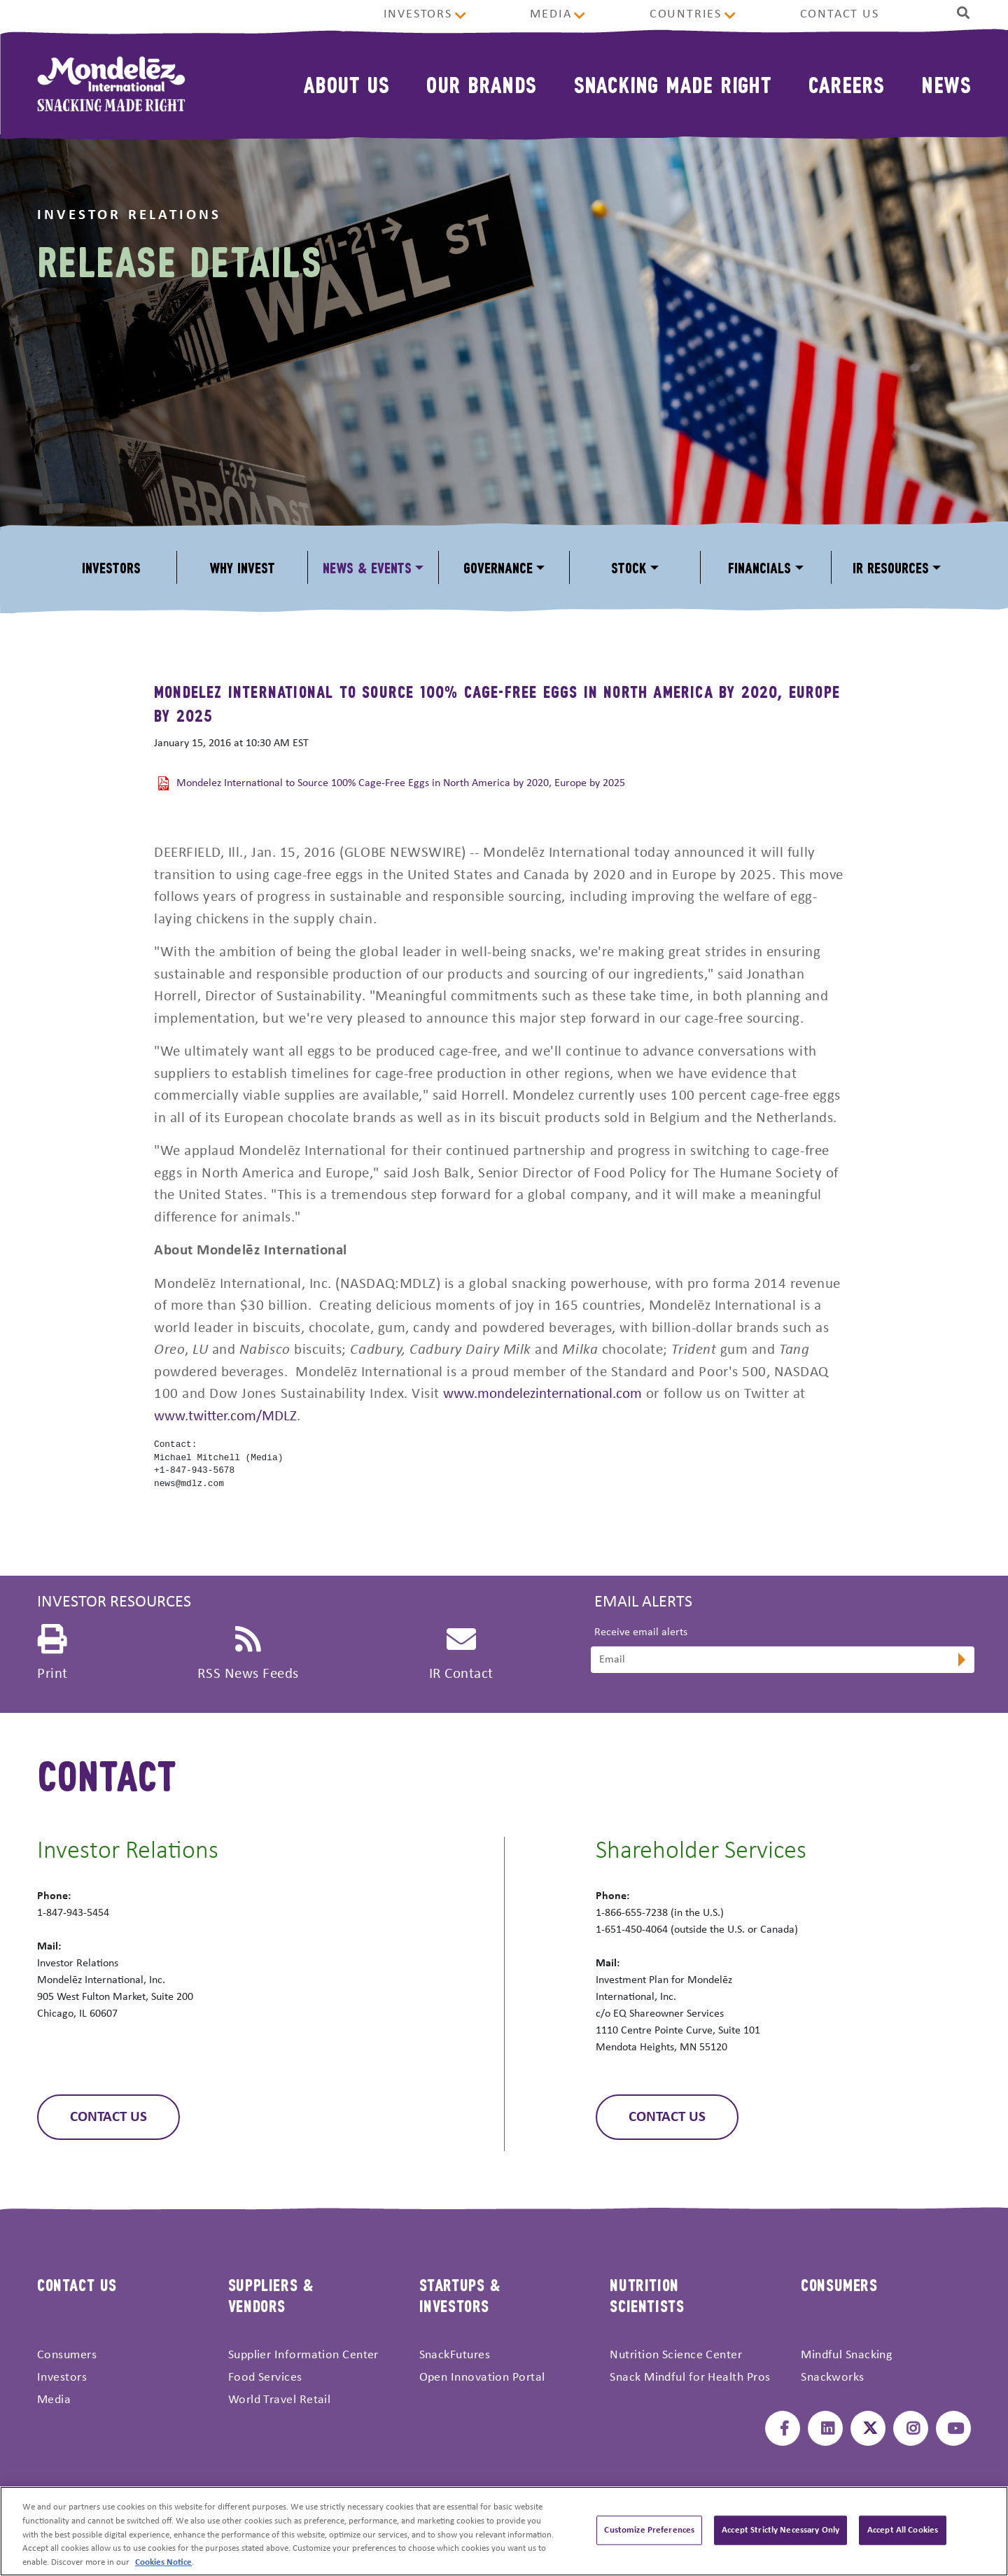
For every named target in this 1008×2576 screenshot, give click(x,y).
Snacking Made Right (673, 83)
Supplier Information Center (303, 2355)
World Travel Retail (279, 2400)
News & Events (367, 567)
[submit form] (960, 1661)
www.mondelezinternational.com (542, 1394)
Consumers (67, 2355)
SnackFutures (454, 2355)
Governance (498, 567)
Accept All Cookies (902, 2534)
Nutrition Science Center (676, 2355)
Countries (686, 14)
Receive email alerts (640, 1632)
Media (550, 14)
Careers (846, 83)
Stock (628, 567)
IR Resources (891, 567)
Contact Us (839, 14)
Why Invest (242, 567)
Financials (759, 567)
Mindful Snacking (846, 2355)
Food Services (265, 2377)
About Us (346, 83)
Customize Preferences (649, 2534)
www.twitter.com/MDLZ (225, 1416)
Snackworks (832, 2377)
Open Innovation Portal (482, 2377)
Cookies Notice (163, 2566)
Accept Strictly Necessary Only (780, 2534)
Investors (418, 14)
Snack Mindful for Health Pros (690, 2377)
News (946, 83)
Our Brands (481, 83)
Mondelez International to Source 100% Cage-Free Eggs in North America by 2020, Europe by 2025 (400, 783)
